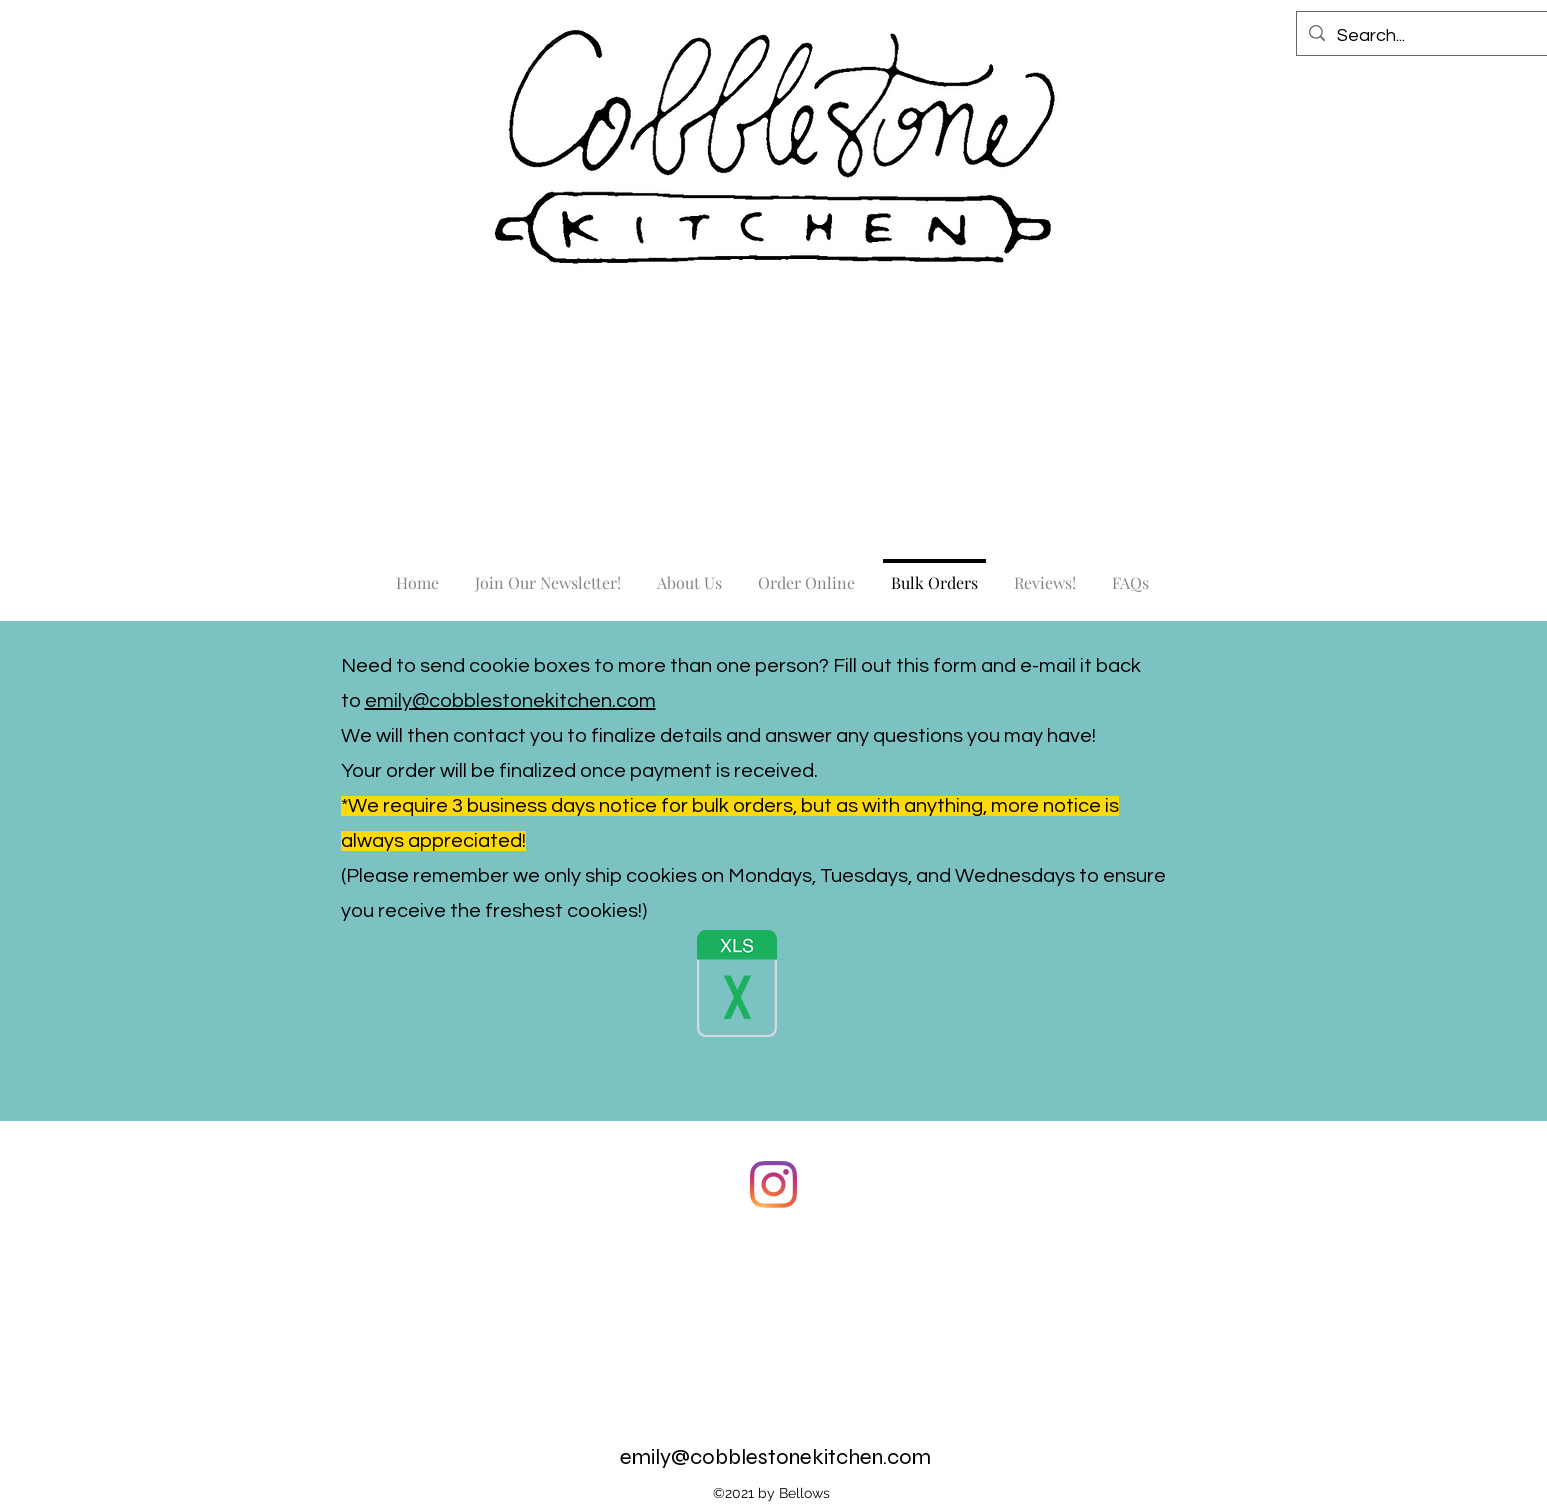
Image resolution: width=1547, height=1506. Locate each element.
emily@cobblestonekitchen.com (510, 701)
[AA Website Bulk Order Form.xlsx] (737, 986)
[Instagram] (773, 1184)
